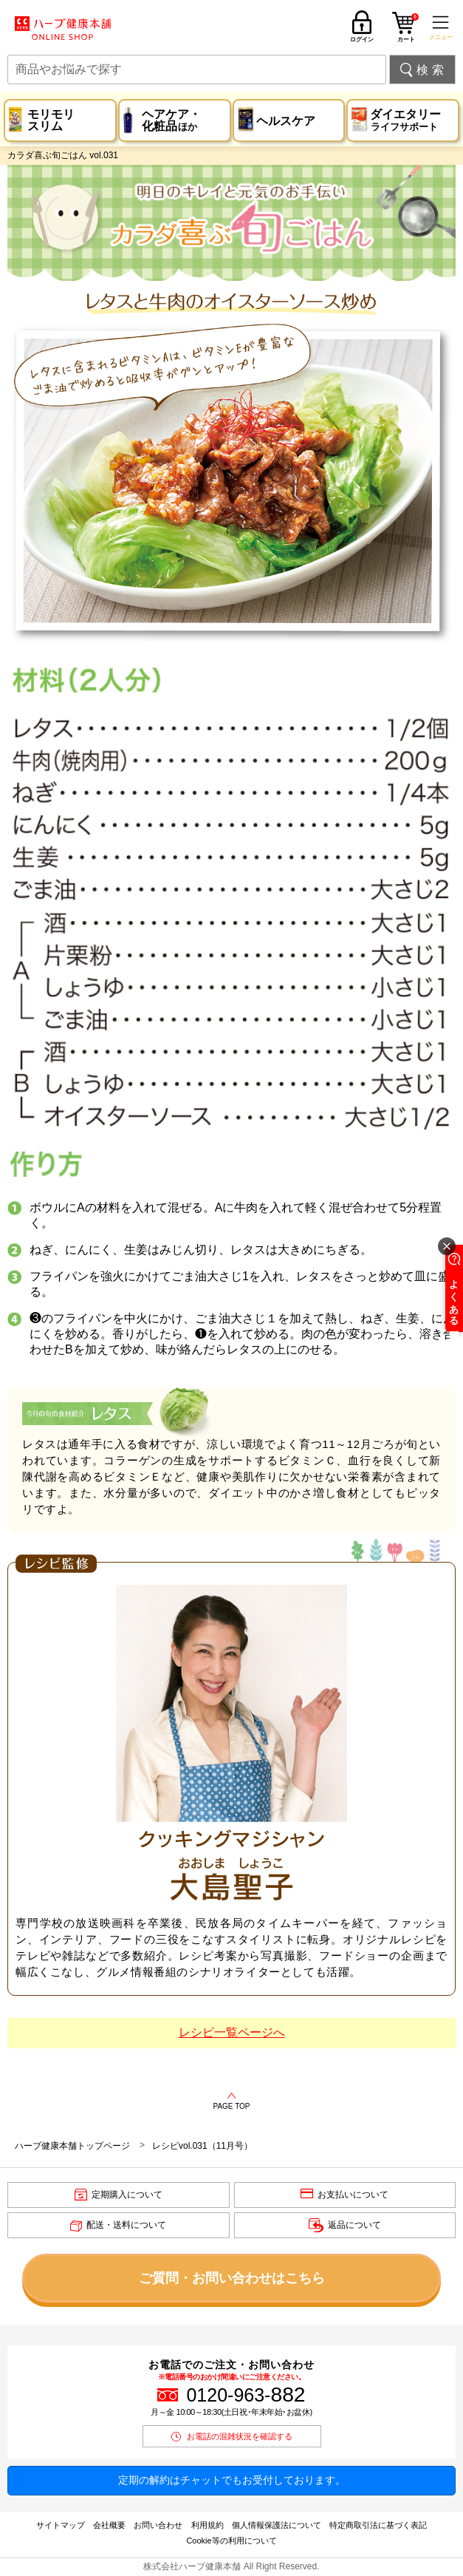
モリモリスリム (51, 120)
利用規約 (207, 2525)
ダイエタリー (405, 120)
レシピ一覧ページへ (232, 2032)
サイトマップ (60, 2525)
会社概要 (109, 2525)
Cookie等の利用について (231, 2540)
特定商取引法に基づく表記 (378, 2525)
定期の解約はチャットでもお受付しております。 (232, 2480)
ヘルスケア (285, 121)
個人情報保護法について (276, 2525)
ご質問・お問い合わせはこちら (232, 2278)
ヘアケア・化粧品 (171, 120)
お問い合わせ (158, 2525)
